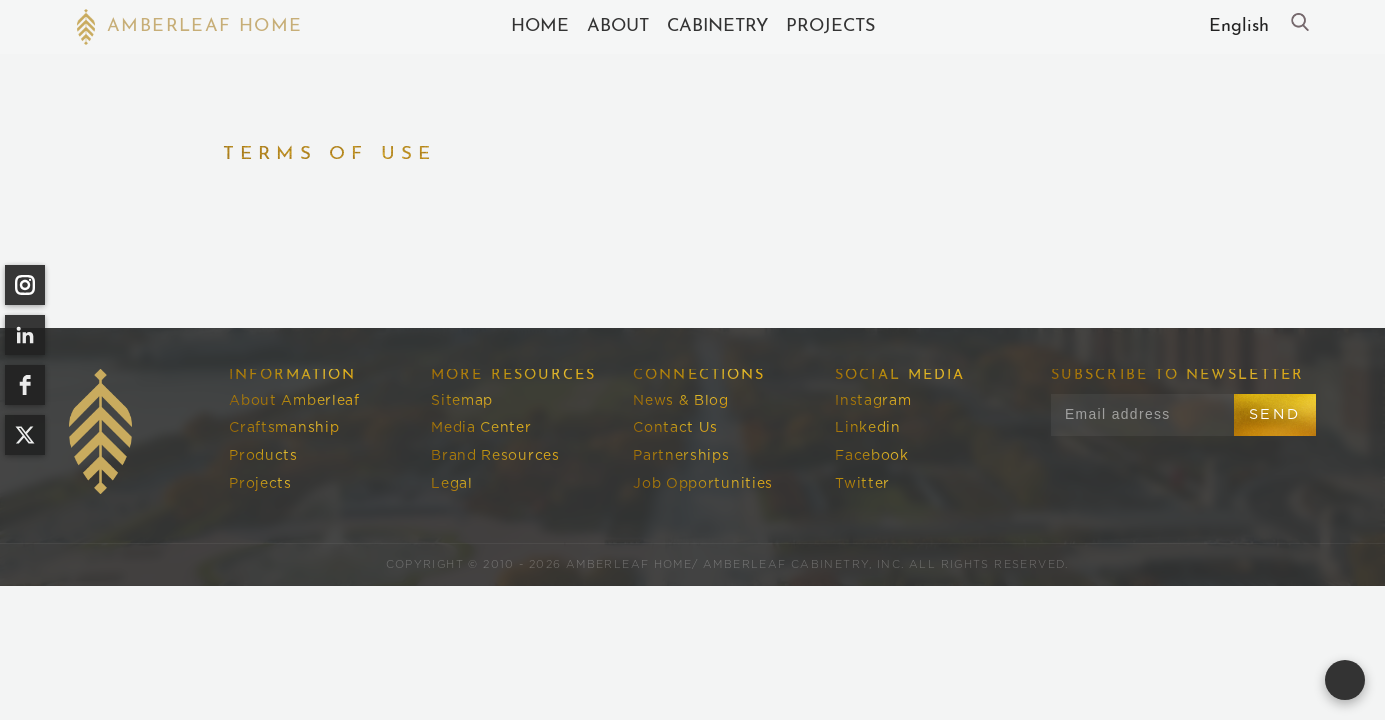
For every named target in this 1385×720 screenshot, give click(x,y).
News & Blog (681, 401)
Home (540, 26)
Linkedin (868, 428)
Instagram (873, 401)
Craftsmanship (284, 428)
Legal (451, 484)
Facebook (872, 456)
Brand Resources (495, 456)
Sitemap (462, 401)
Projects (830, 26)
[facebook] (25, 385)
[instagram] (25, 285)
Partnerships (681, 456)
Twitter (862, 484)
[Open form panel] (1345, 680)
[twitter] (25, 435)
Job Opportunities (703, 484)
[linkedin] (25, 335)
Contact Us (675, 428)
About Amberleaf (294, 401)
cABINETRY (717, 26)
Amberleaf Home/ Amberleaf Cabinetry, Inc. (735, 564)
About (618, 26)
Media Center (481, 428)
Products (263, 456)
